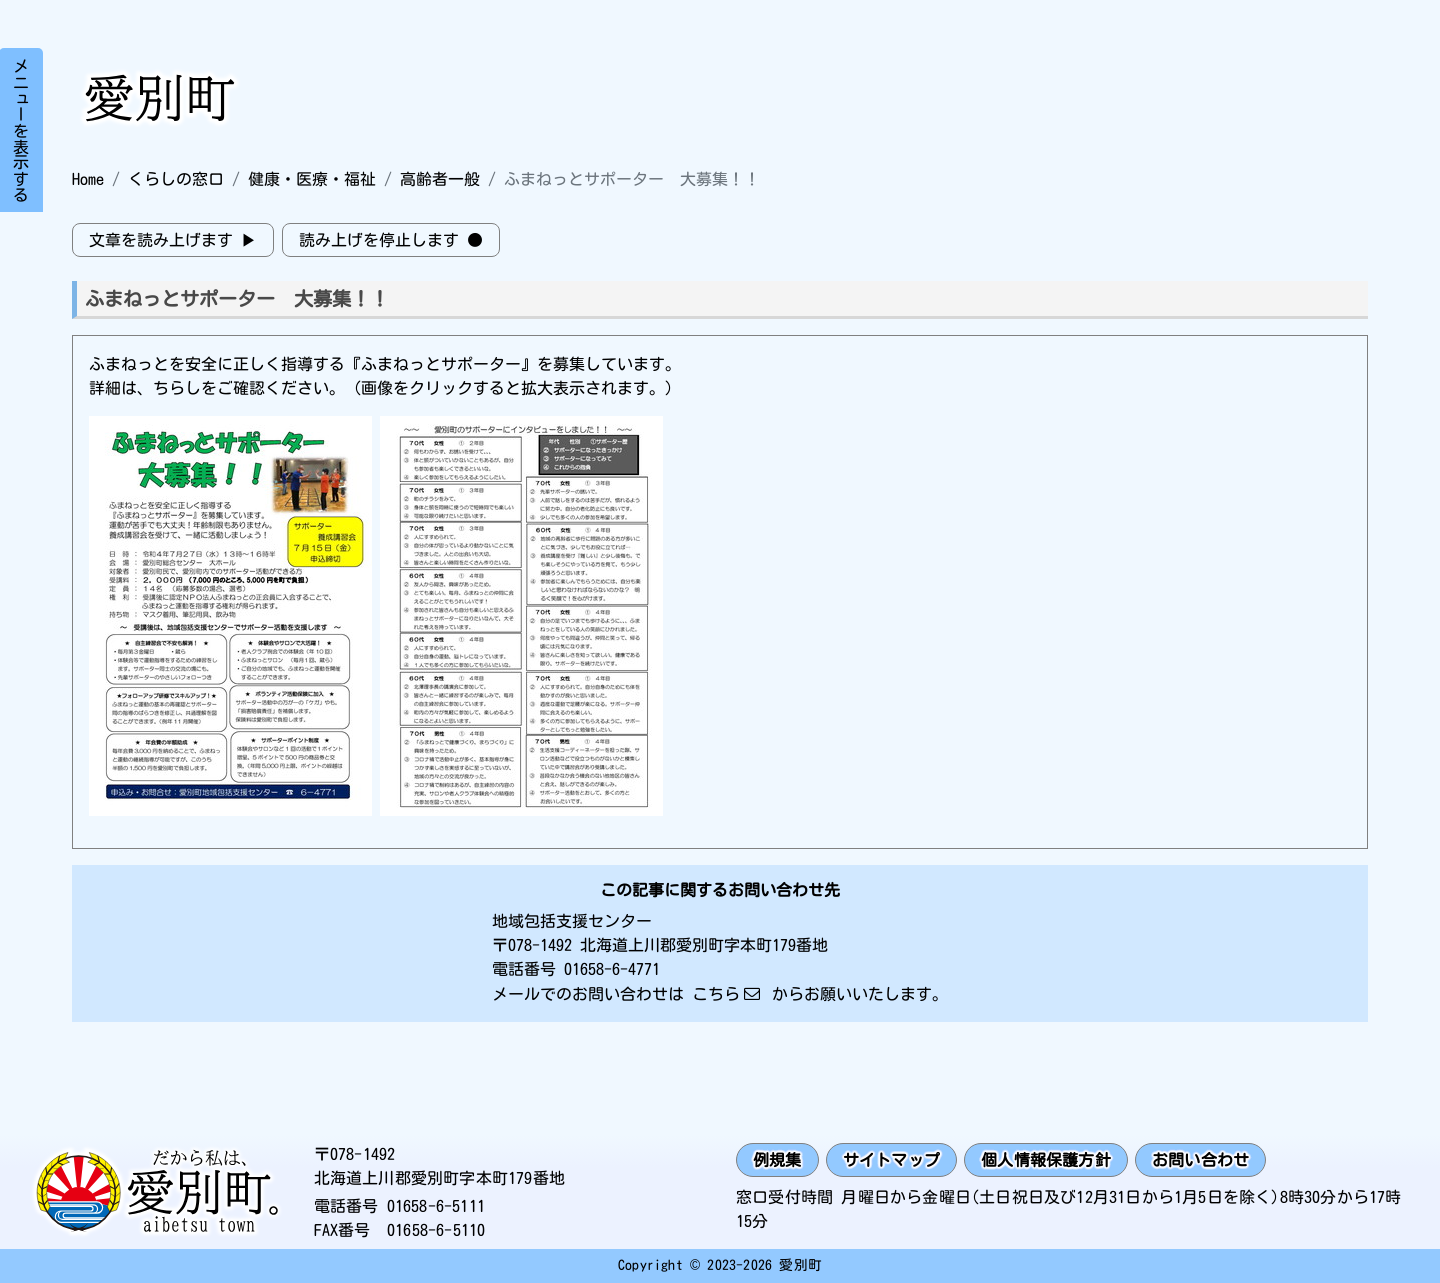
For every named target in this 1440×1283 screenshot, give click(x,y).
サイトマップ (891, 1160)
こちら (716, 994)
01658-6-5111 (436, 1206)
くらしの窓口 (176, 179)
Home (88, 179)
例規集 (777, 1160)
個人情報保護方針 (1046, 1160)
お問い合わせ (1200, 1160)
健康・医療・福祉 (312, 179)
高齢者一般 (440, 179)
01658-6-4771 (612, 969)
